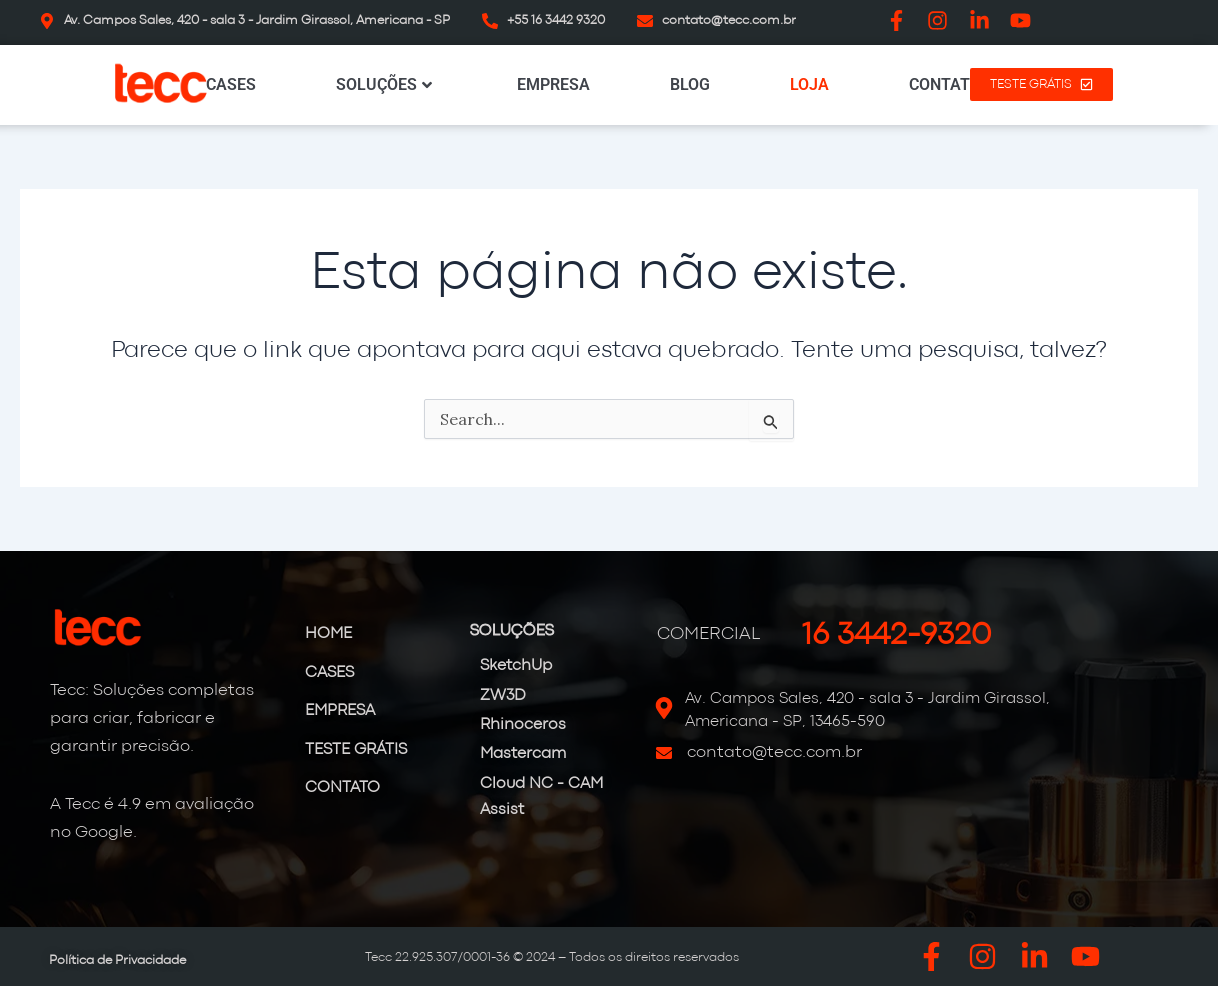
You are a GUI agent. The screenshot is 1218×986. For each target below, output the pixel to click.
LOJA (809, 84)
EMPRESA (553, 84)
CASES (231, 84)
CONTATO (945, 84)
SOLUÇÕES (384, 84)
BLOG (690, 84)
